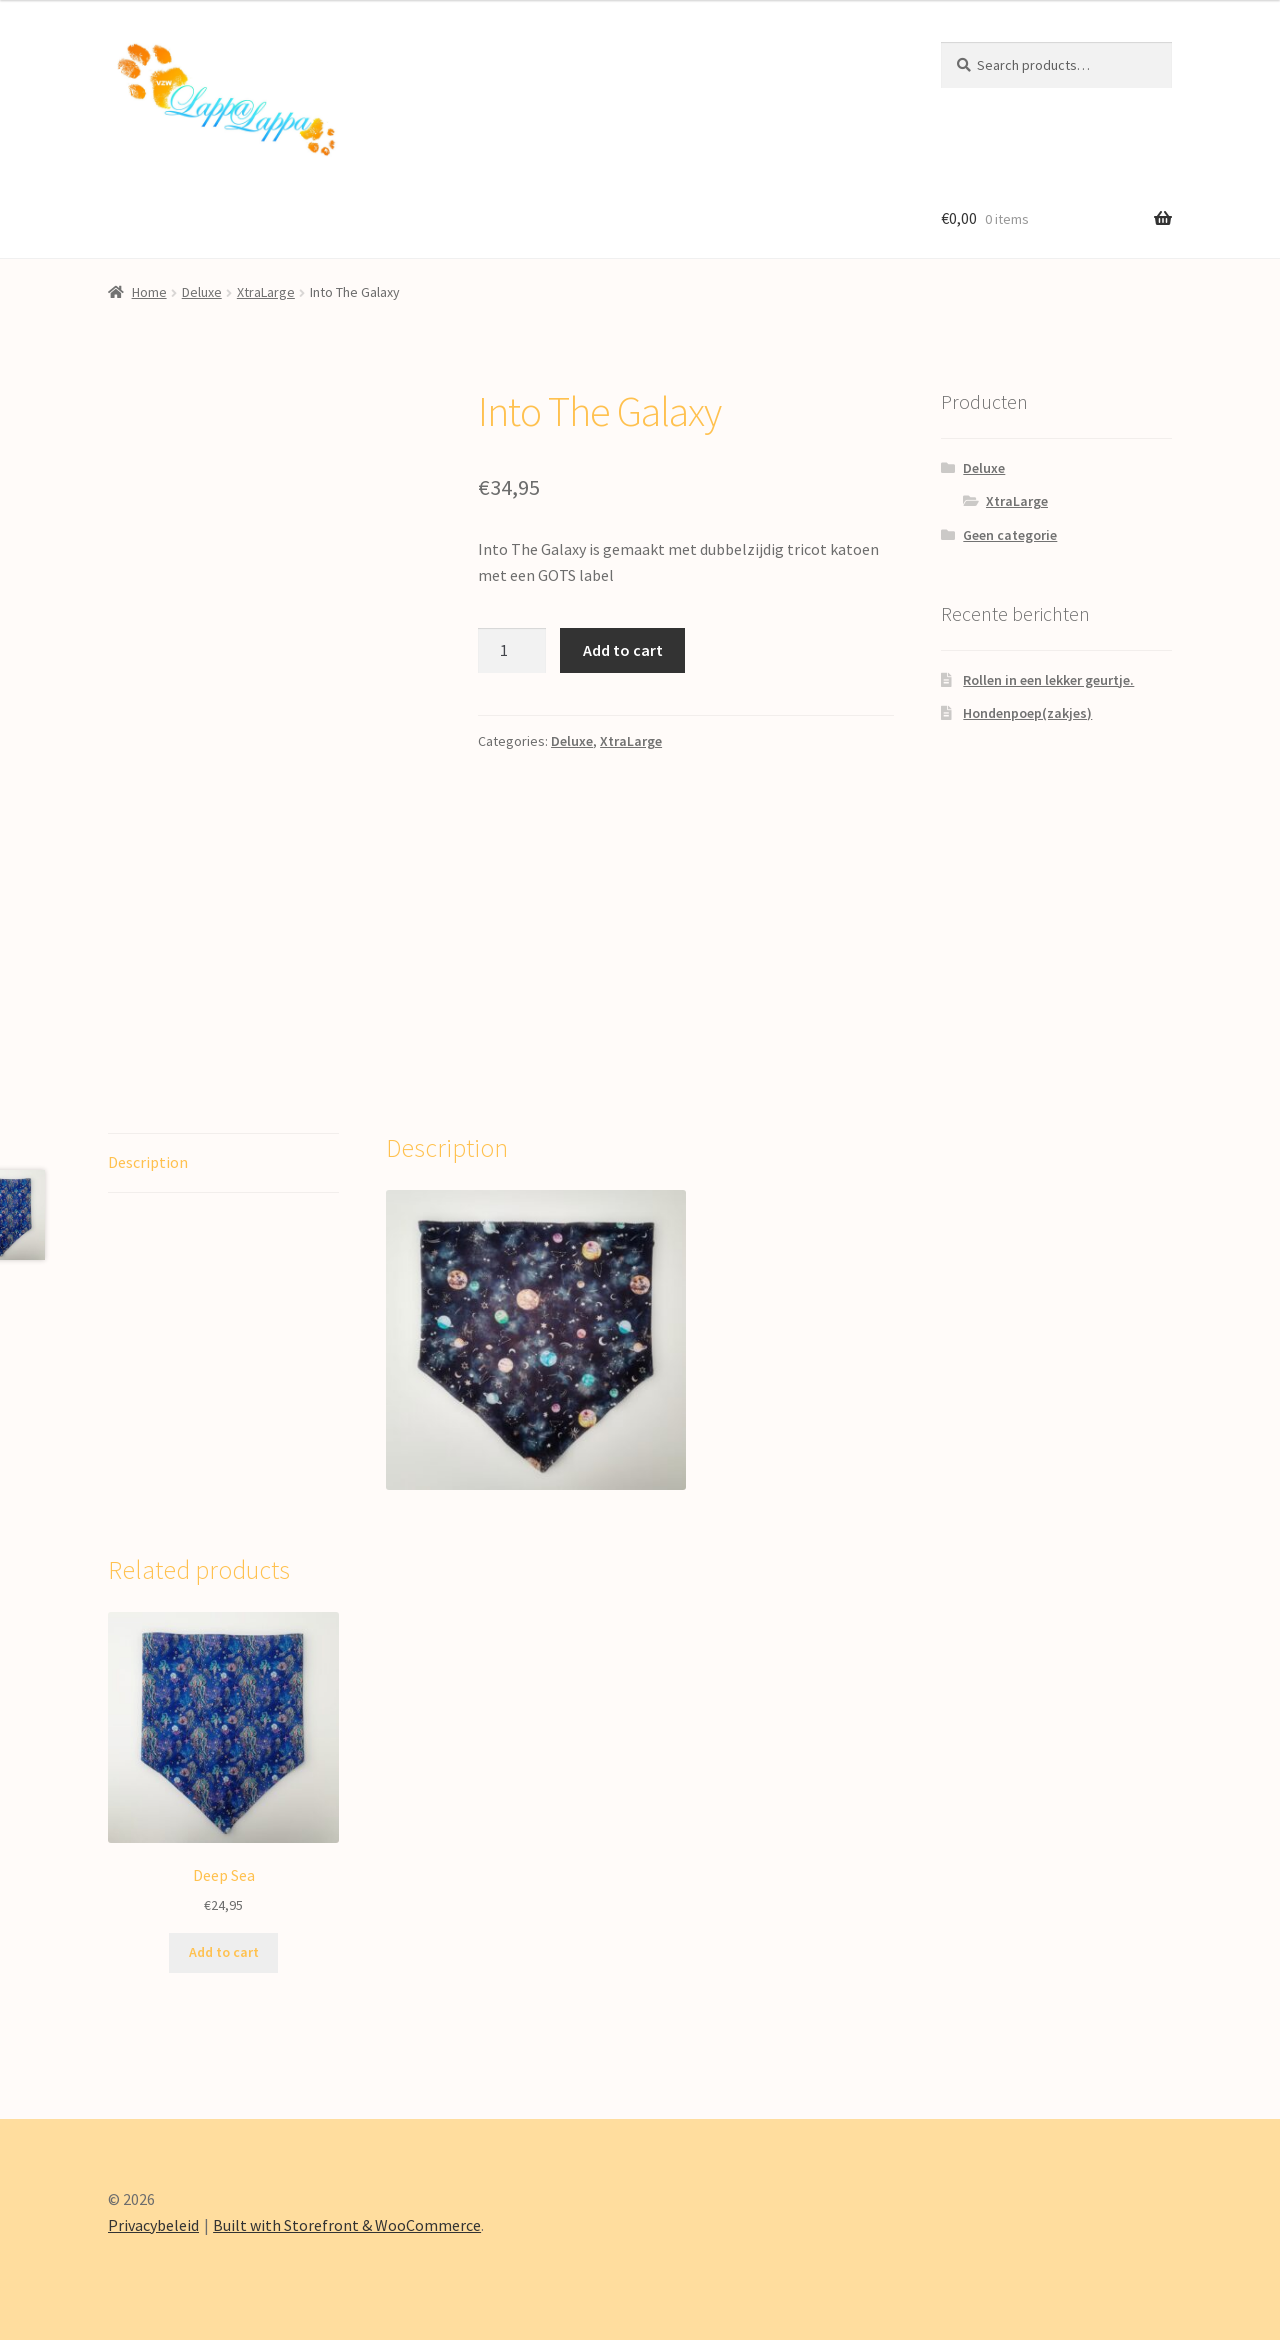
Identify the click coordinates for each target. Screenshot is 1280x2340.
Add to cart (623, 650)
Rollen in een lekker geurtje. (1048, 680)
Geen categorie (1010, 535)
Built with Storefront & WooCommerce (347, 2225)
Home (149, 292)
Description (148, 1162)
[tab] (223, 1163)
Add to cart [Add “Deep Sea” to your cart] (224, 1952)
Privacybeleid (153, 2225)
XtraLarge (266, 292)
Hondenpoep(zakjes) (1027, 713)
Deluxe (202, 292)
